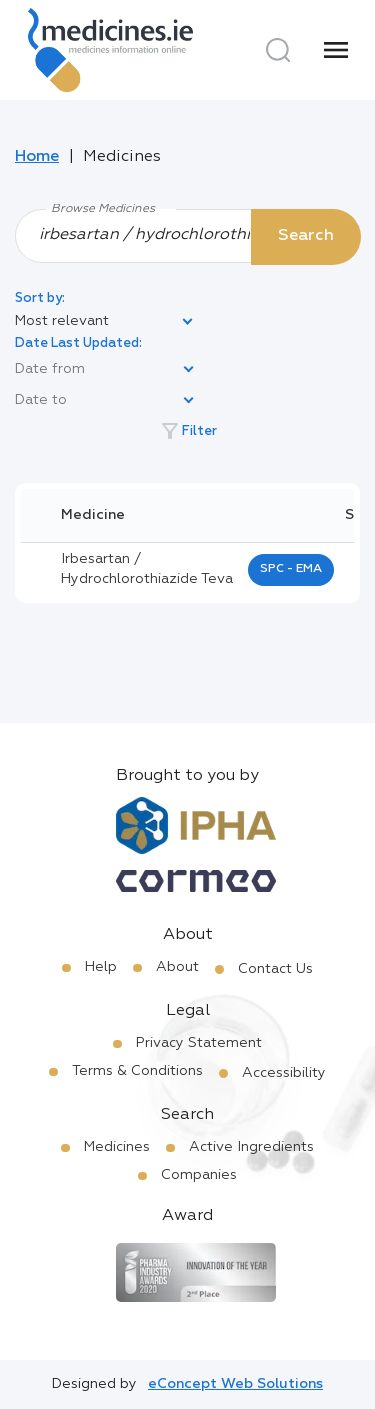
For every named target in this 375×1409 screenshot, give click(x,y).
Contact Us (275, 969)
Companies (199, 1175)
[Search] (278, 50)
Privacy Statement (199, 1043)
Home (37, 157)
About (177, 967)
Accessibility (284, 1073)
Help (101, 967)
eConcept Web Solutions (235, 1384)
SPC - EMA (291, 569)
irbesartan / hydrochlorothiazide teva (147, 569)
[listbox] (105, 322)
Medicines (117, 1147)
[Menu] (336, 50)
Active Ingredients (251, 1147)
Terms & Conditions (137, 1071)
